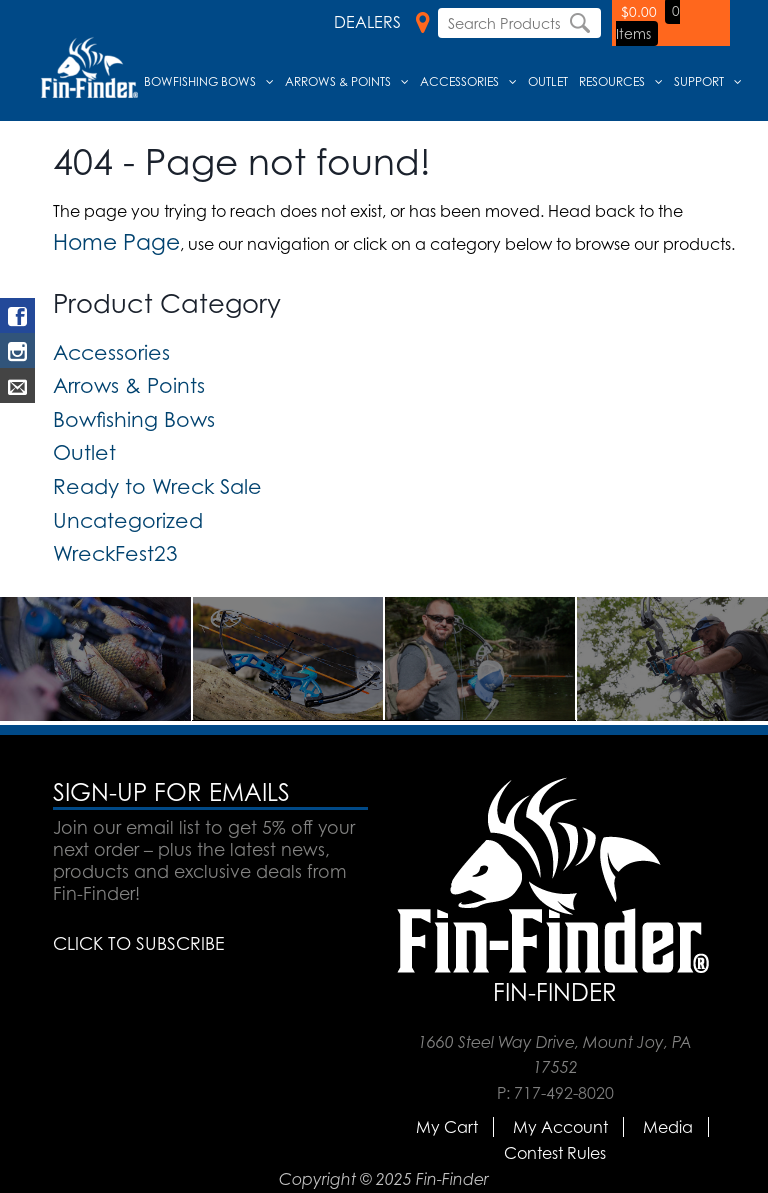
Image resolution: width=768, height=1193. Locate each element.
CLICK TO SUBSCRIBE (138, 943)
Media (668, 1127)
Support (699, 81)
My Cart (447, 1127)
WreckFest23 (115, 553)
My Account (560, 1127)
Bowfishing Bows (200, 81)
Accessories (459, 81)
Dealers (382, 22)
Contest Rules (555, 1153)
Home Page (116, 241)
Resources (612, 81)
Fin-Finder (555, 992)
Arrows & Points (338, 81)
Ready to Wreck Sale (157, 486)
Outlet (548, 81)
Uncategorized (128, 520)
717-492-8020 (564, 1093)
